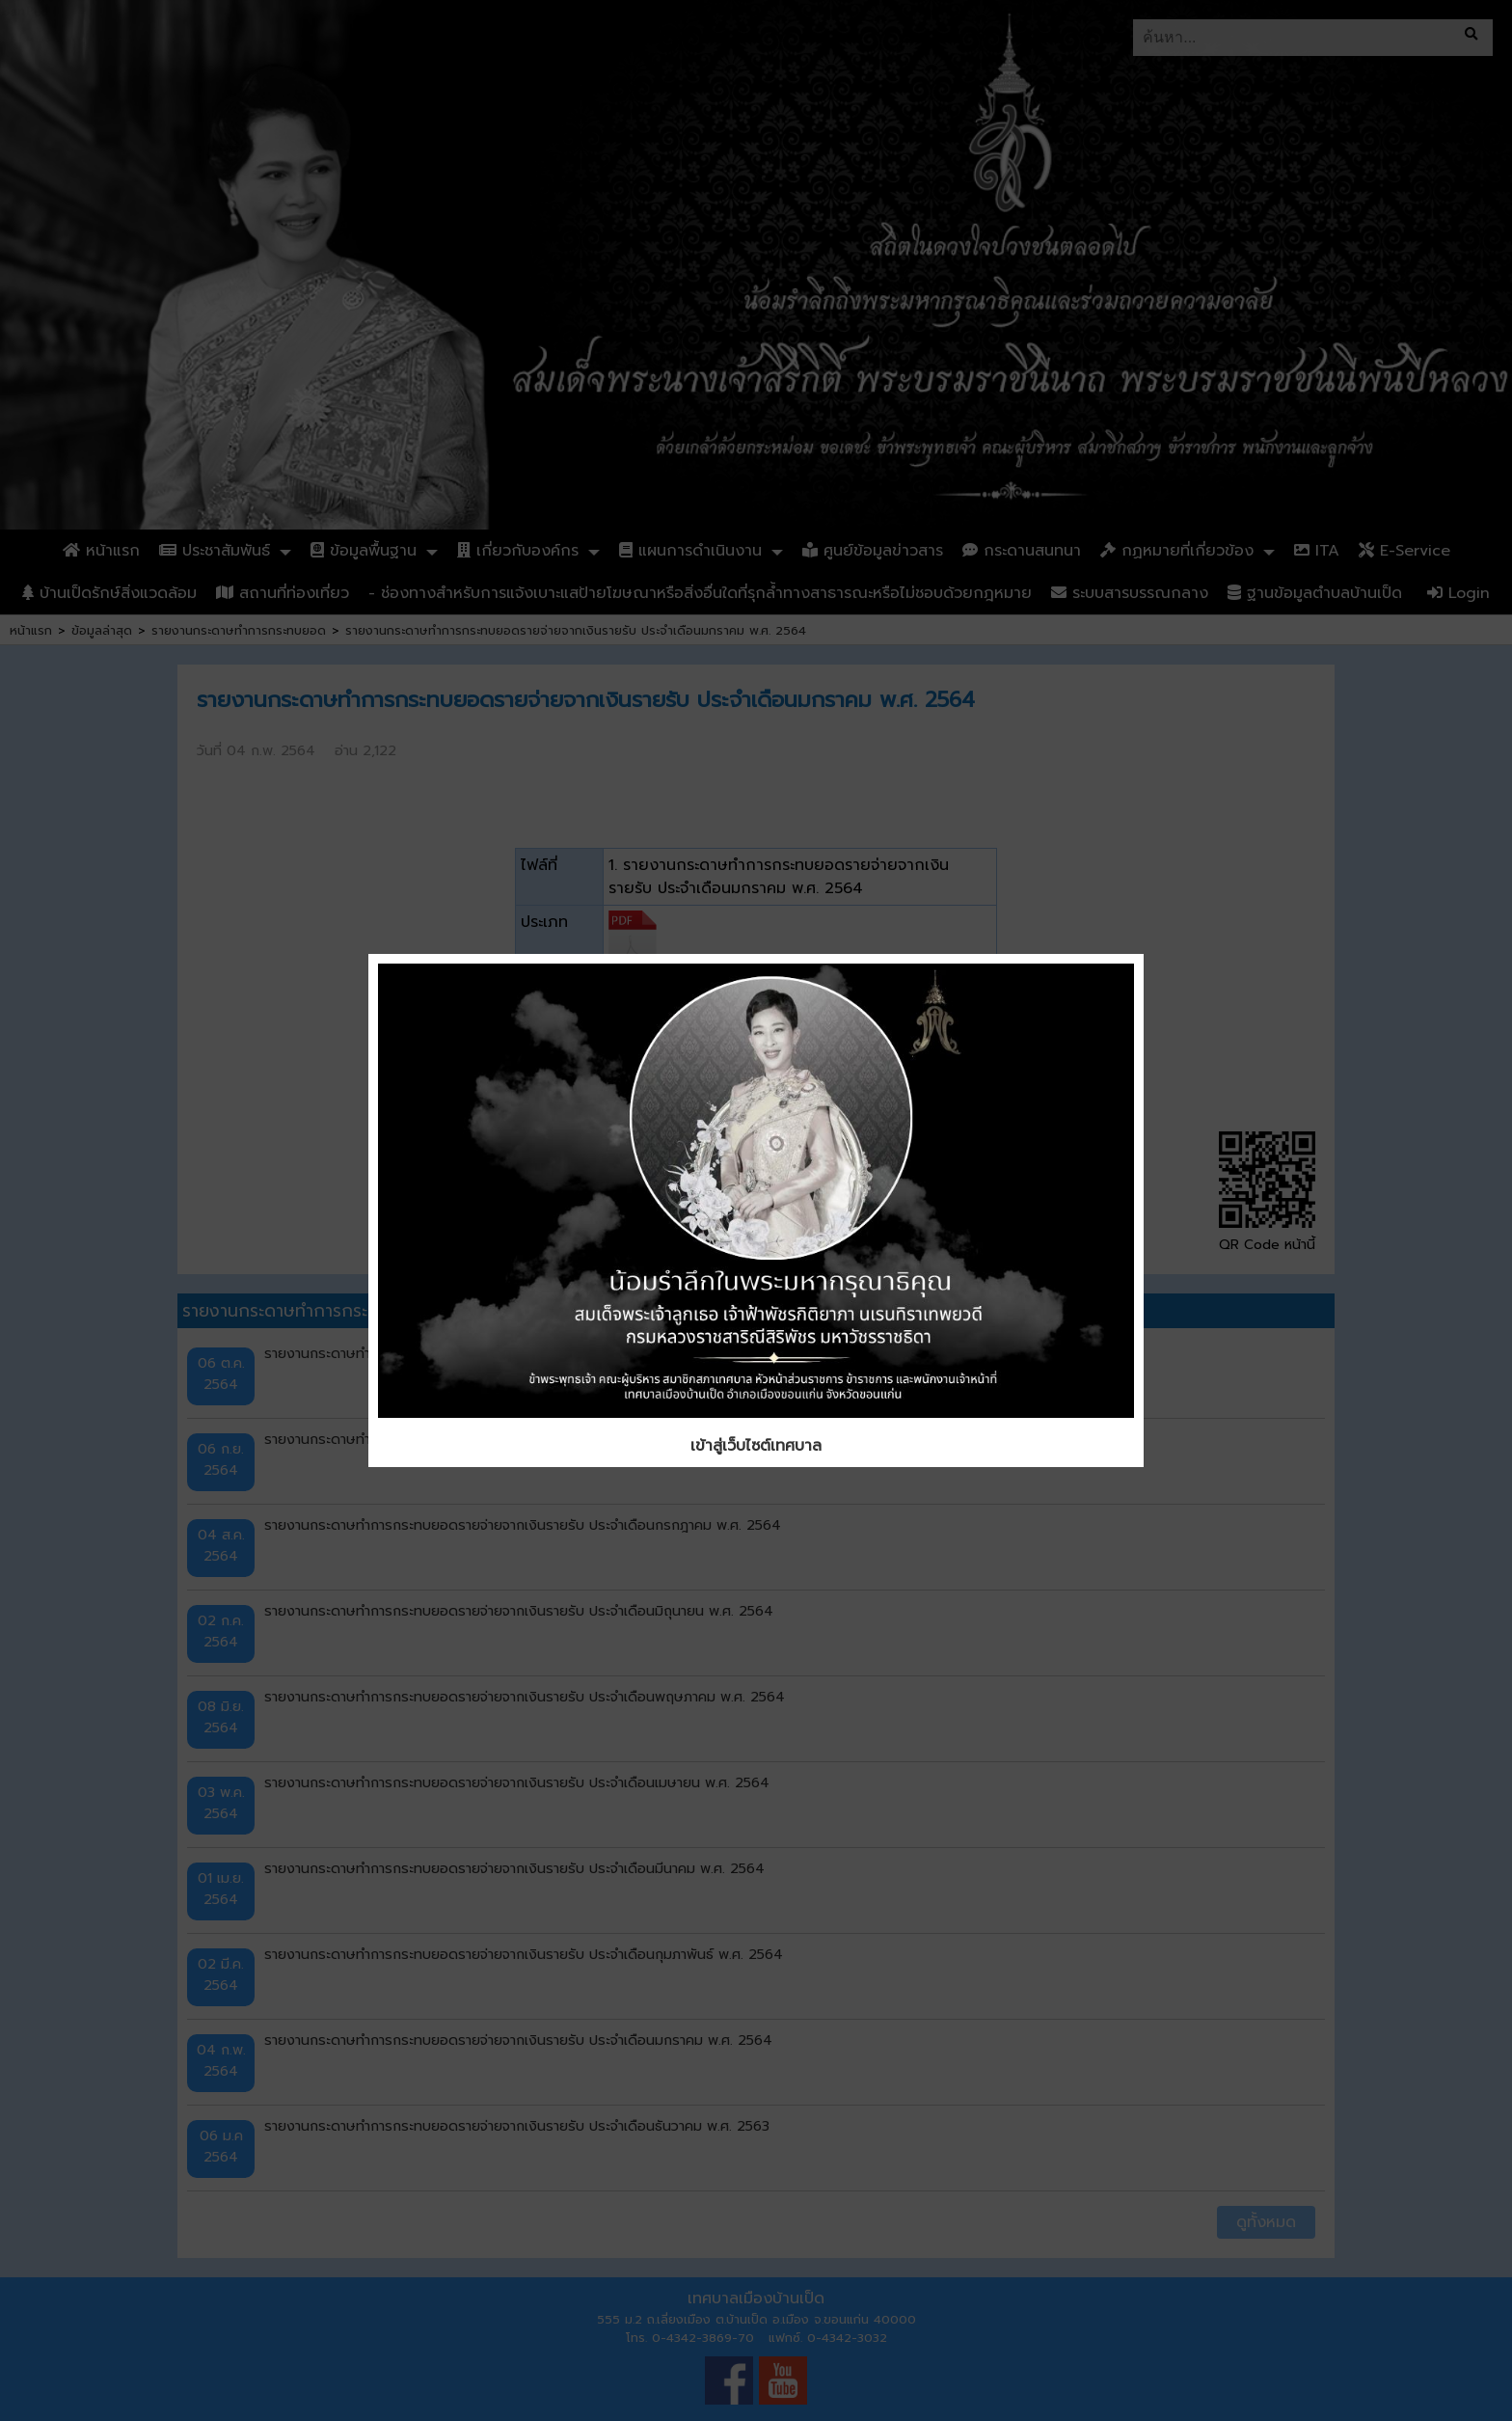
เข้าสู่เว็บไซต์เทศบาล (756, 1445)
